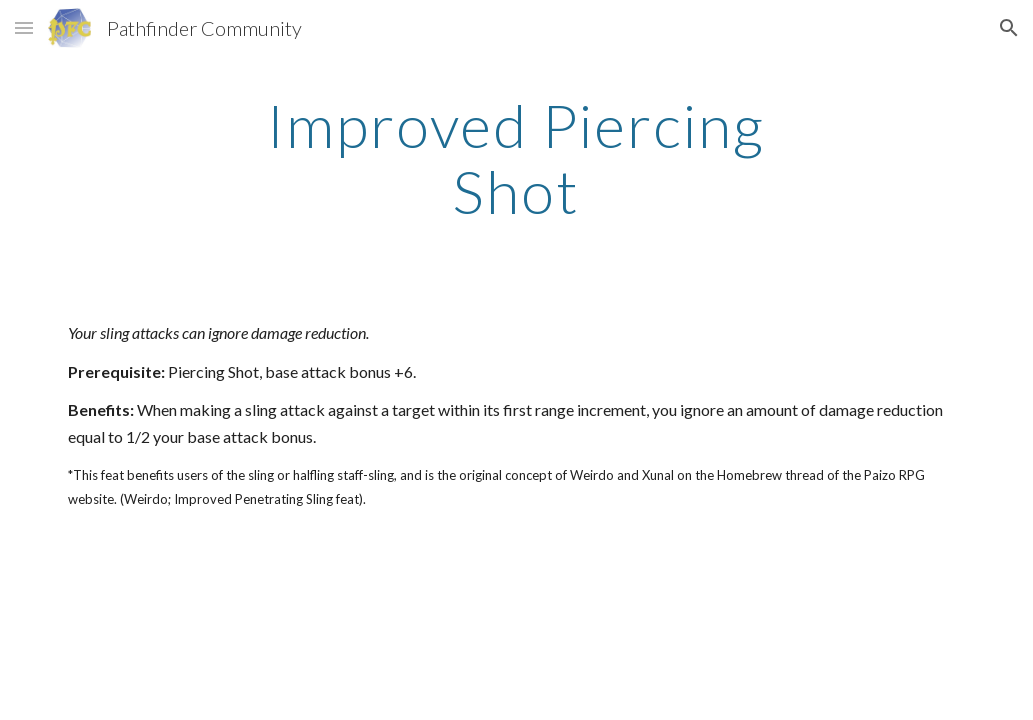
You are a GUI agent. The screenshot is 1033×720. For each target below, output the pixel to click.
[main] (516, 158)
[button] (24, 27)
